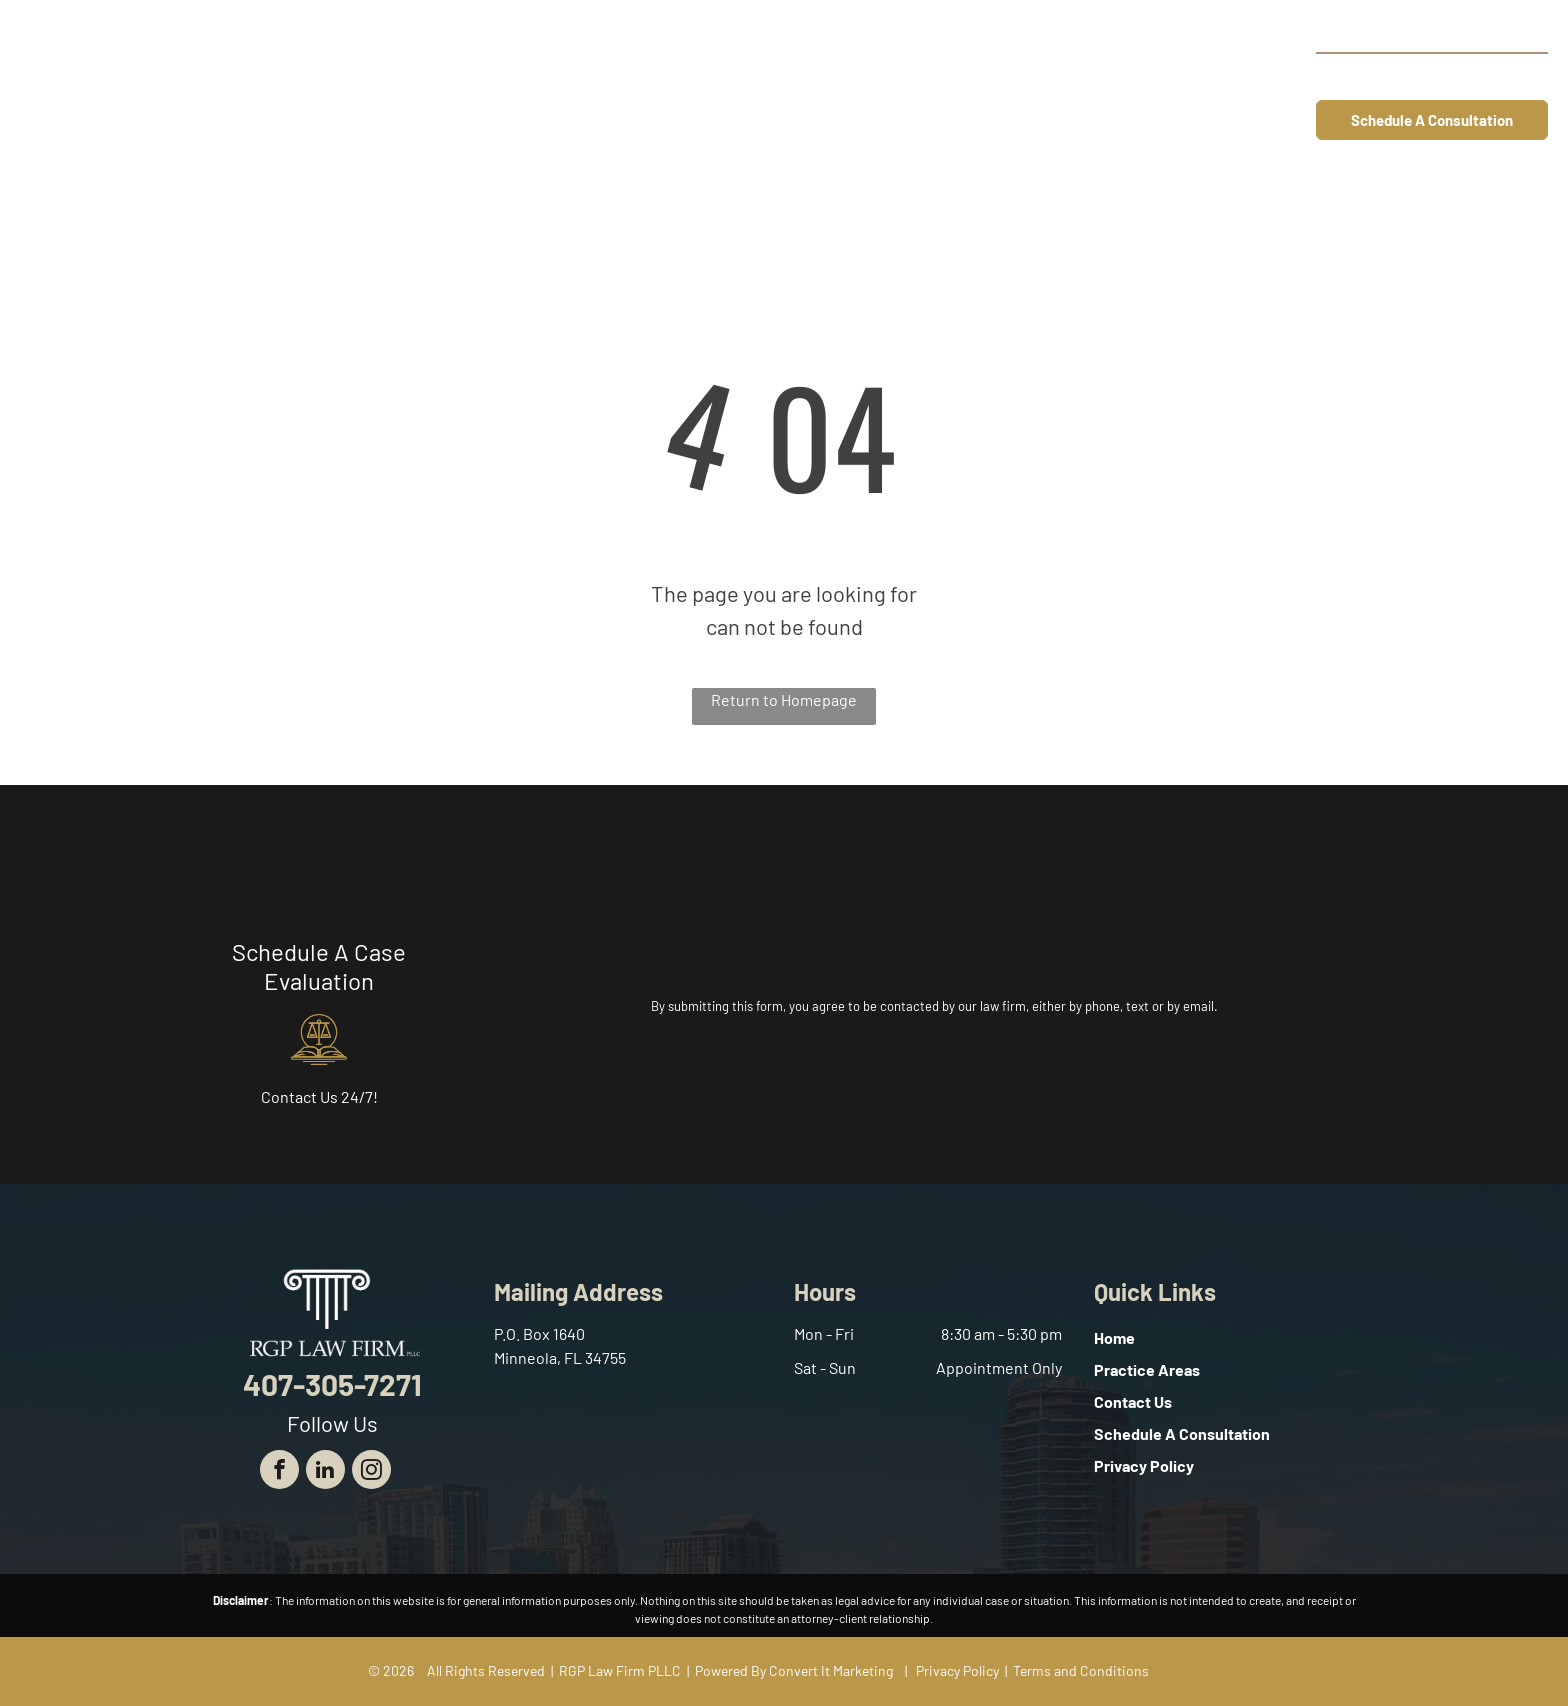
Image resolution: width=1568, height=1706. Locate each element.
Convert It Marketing (831, 1670)
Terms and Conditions (1081, 1670)
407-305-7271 (1475, 75)
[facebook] (279, 1472)
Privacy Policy (957, 1670)
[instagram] (371, 1472)
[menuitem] (624, 77)
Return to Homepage (784, 699)
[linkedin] (325, 1472)
